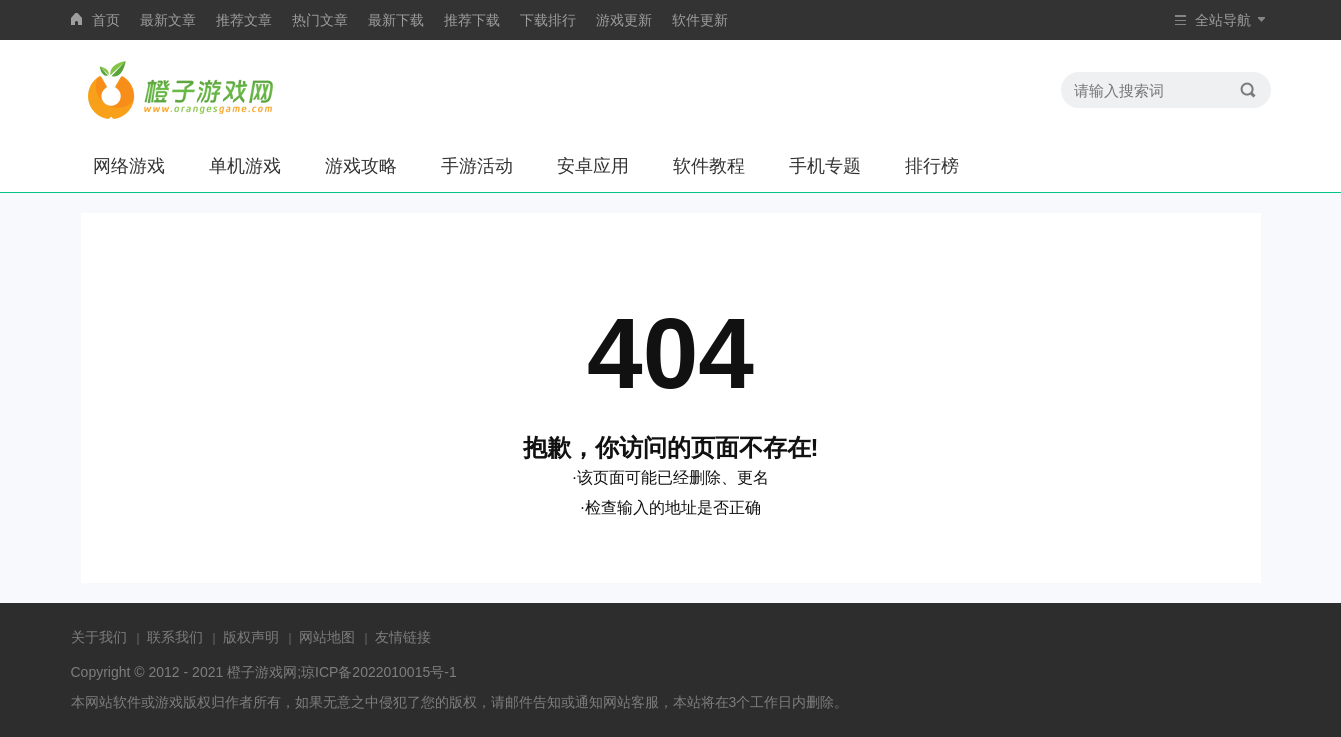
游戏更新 (624, 20)
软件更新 (700, 20)
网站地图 (327, 637)
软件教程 (709, 166)
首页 (106, 20)
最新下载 (396, 20)
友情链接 (403, 637)
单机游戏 (245, 166)
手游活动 (477, 166)
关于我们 (99, 637)
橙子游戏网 (262, 672)
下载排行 (548, 20)
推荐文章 (244, 20)
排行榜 (932, 166)
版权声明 (251, 637)
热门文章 (320, 20)
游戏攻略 (361, 166)
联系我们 (175, 637)
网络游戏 (129, 166)
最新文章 (168, 20)
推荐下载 (472, 20)
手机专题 (825, 166)
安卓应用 (593, 166)
